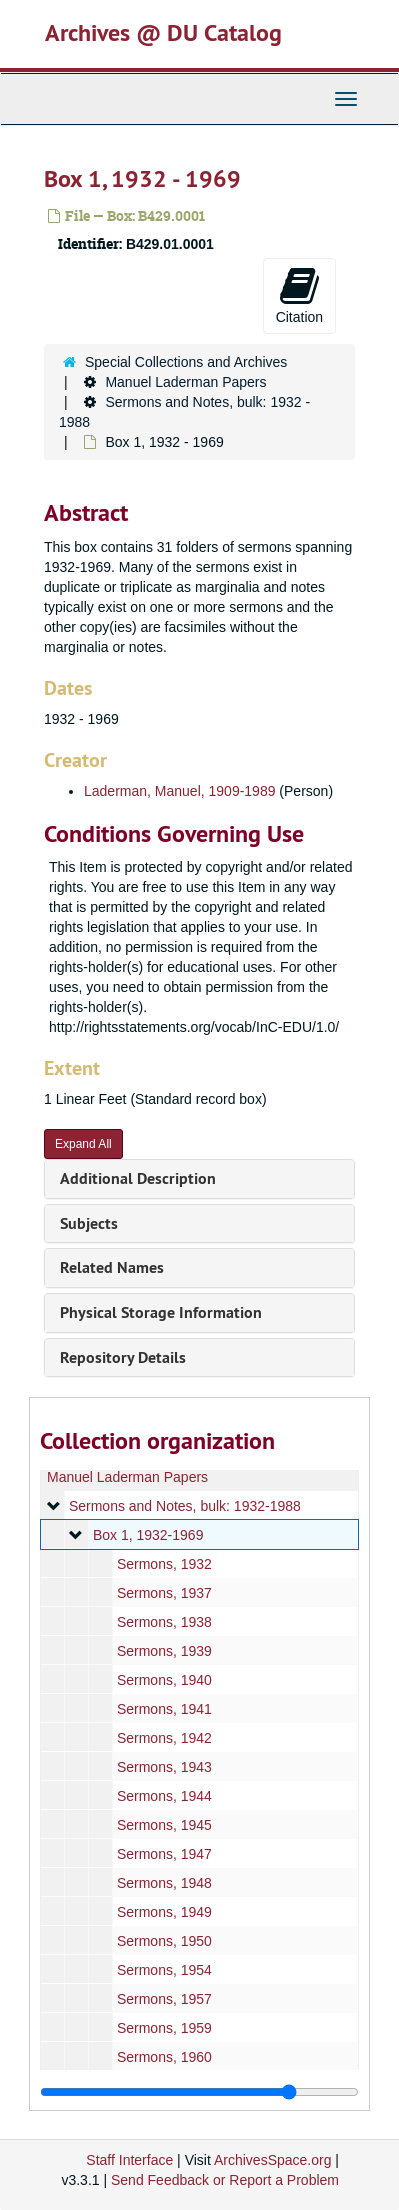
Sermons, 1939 (164, 1651)
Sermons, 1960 (164, 2057)
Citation (299, 295)
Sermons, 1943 (164, 1767)
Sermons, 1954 (164, 1970)
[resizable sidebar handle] (199, 2092)
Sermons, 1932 (164, 1564)
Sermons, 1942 (164, 1738)
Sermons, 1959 (164, 2028)
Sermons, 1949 (164, 1912)
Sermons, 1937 (164, 1593)
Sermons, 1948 (164, 1883)
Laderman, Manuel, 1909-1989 (179, 791)
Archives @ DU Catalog (163, 32)
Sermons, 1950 (164, 1941)
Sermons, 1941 (164, 1709)
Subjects (89, 1223)
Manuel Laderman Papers (185, 382)
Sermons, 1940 (164, 1680)
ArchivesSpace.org (273, 2160)
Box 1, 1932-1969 (148, 1535)
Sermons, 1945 (164, 1825)
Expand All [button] (83, 1144)
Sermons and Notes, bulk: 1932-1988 (185, 1506)
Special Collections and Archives (186, 362)
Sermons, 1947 (164, 1854)
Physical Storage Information (161, 1312)
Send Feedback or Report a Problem (225, 2180)
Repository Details (123, 1357)
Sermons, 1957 (164, 1999)
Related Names (112, 1267)
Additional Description (138, 1178)
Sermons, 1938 (164, 1622)
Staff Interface (129, 2160)
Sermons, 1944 (164, 1796)
